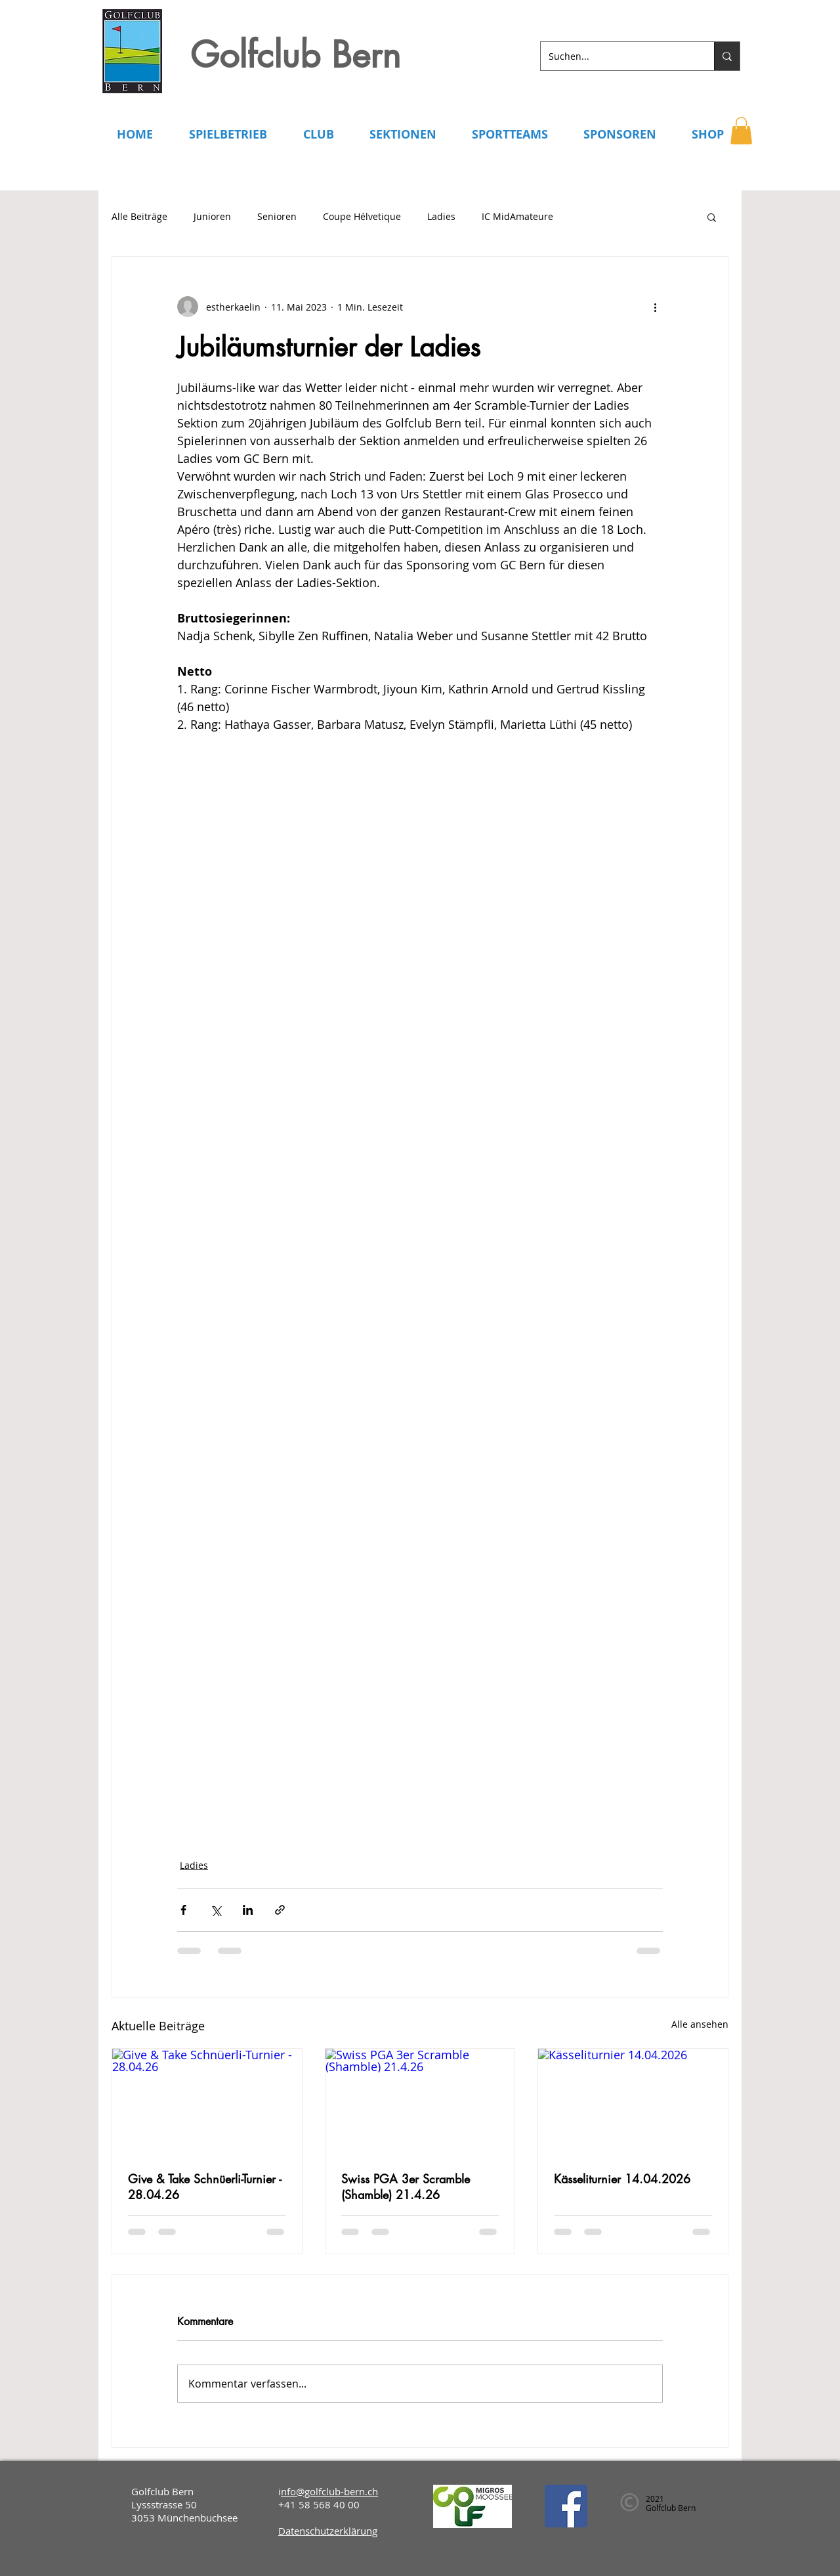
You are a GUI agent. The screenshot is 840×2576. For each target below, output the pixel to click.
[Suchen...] (617, 56)
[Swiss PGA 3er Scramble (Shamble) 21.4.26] (420, 2102)
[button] (741, 130)
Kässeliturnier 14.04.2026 (622, 2179)
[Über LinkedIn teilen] (248, 1910)
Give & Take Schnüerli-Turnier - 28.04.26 (205, 2186)
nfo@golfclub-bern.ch (329, 2491)
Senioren (277, 216)
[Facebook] (566, 2506)
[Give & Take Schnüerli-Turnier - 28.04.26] (207, 2102)
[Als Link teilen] (280, 1910)
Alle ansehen (699, 2024)
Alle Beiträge (139, 216)
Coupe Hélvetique (362, 216)
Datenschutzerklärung (327, 2530)
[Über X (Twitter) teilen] (215, 1910)
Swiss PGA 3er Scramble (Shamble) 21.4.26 (405, 2186)
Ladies (441, 216)
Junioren (212, 216)
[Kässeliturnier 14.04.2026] (633, 2102)
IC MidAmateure (517, 216)
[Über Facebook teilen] (183, 1910)
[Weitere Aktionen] (655, 307)
